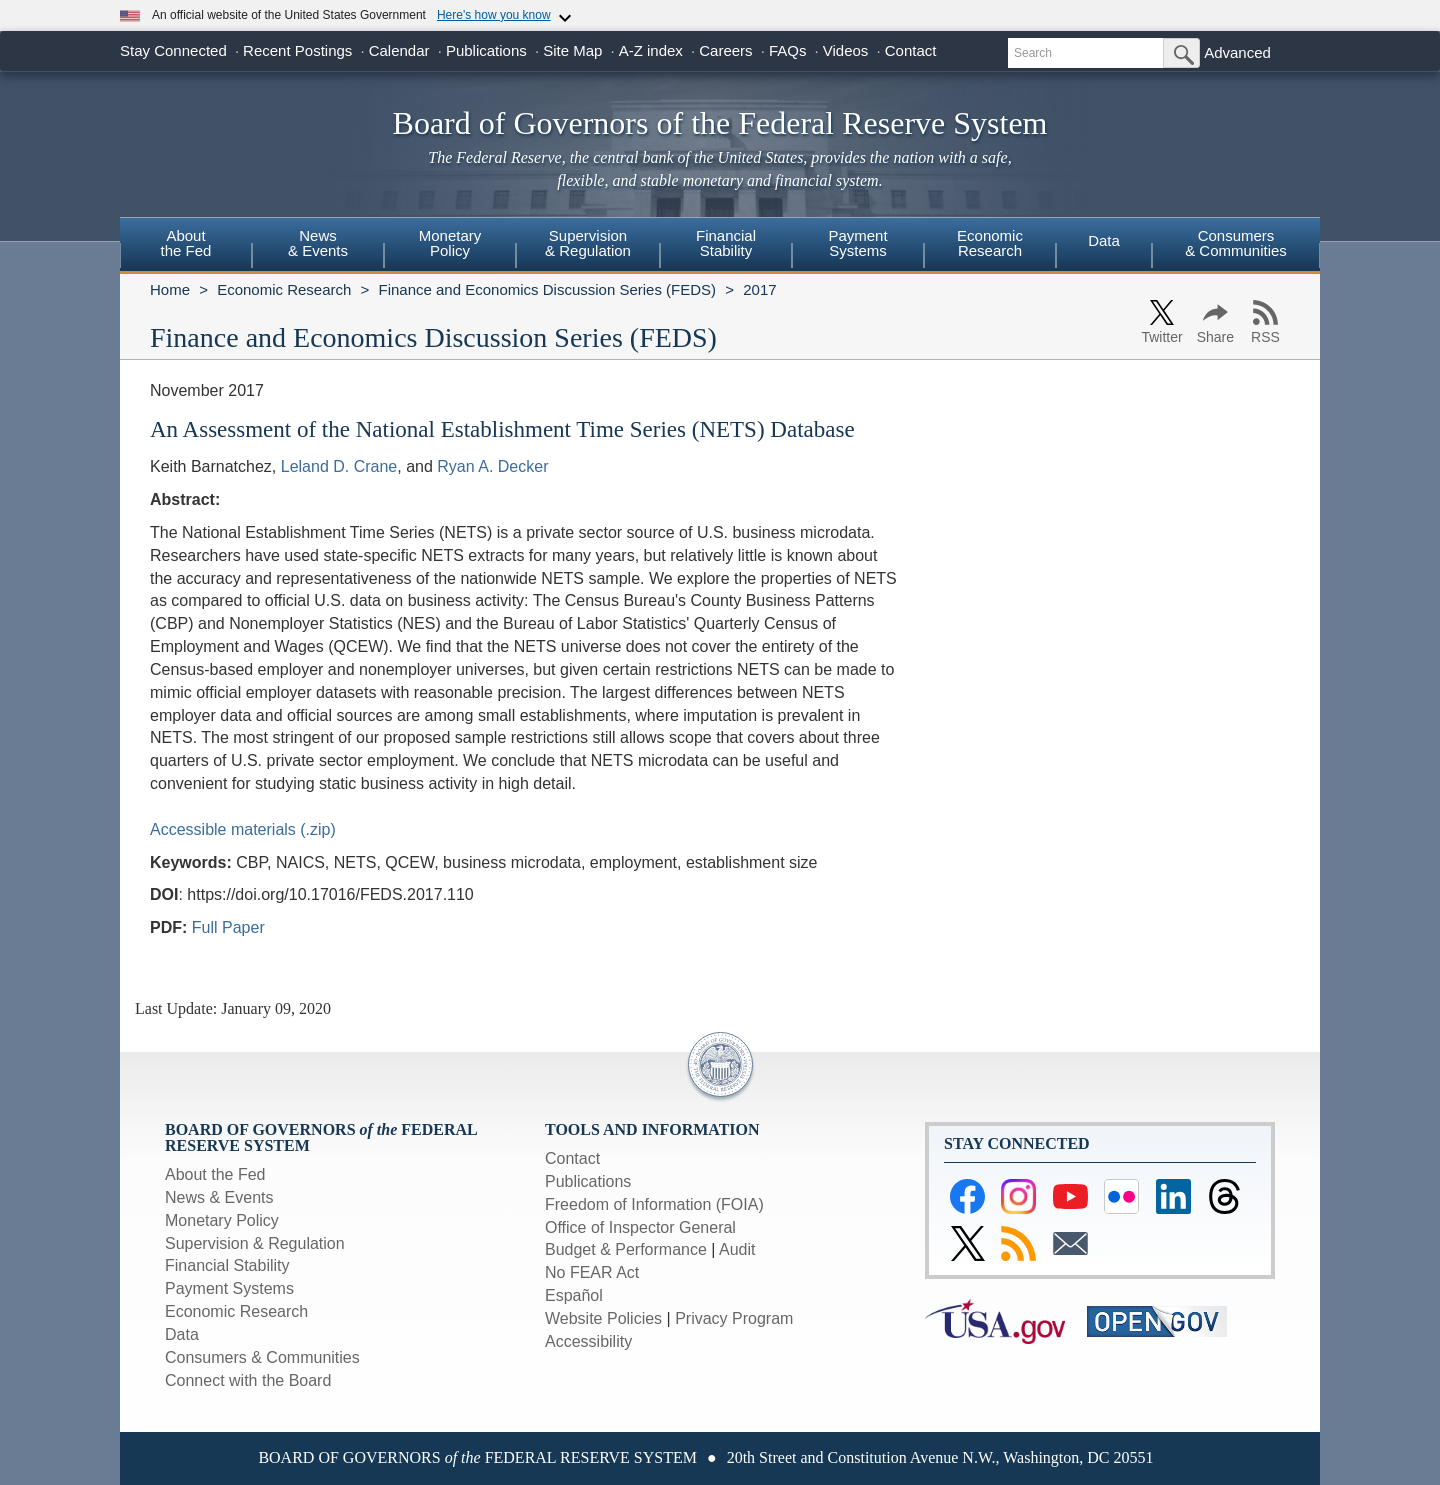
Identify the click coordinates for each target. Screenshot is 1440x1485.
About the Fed (215, 1174)
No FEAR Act (592, 1272)
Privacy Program (734, 1318)
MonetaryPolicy (450, 243)
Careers (725, 50)
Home (170, 289)
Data (1104, 240)
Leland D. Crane (339, 466)
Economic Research (284, 289)
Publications (486, 50)
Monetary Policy (222, 1220)
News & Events (219, 1197)
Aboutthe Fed (186, 243)
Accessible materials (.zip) (243, 829)
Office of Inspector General (640, 1227)
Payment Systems (229, 1288)
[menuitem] (186, 246)
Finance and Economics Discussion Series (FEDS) (547, 289)
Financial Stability (227, 1265)
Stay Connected (173, 50)
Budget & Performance (626, 1249)
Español (574, 1295)
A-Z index (651, 50)
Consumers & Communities (1236, 243)
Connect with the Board (248, 1380)
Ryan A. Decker (492, 466)
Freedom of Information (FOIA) (654, 1204)
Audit (737, 1249)
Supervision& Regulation (588, 243)
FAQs (788, 50)
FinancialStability (726, 243)
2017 (759, 289)
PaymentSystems (857, 243)
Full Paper (228, 927)
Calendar (399, 50)
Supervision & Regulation (255, 1243)
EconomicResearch (990, 243)
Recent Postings (297, 50)
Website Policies (603, 1318)
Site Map (572, 50)
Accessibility (588, 1341)
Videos (846, 50)
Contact (911, 50)
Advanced (1237, 52)
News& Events (318, 243)
